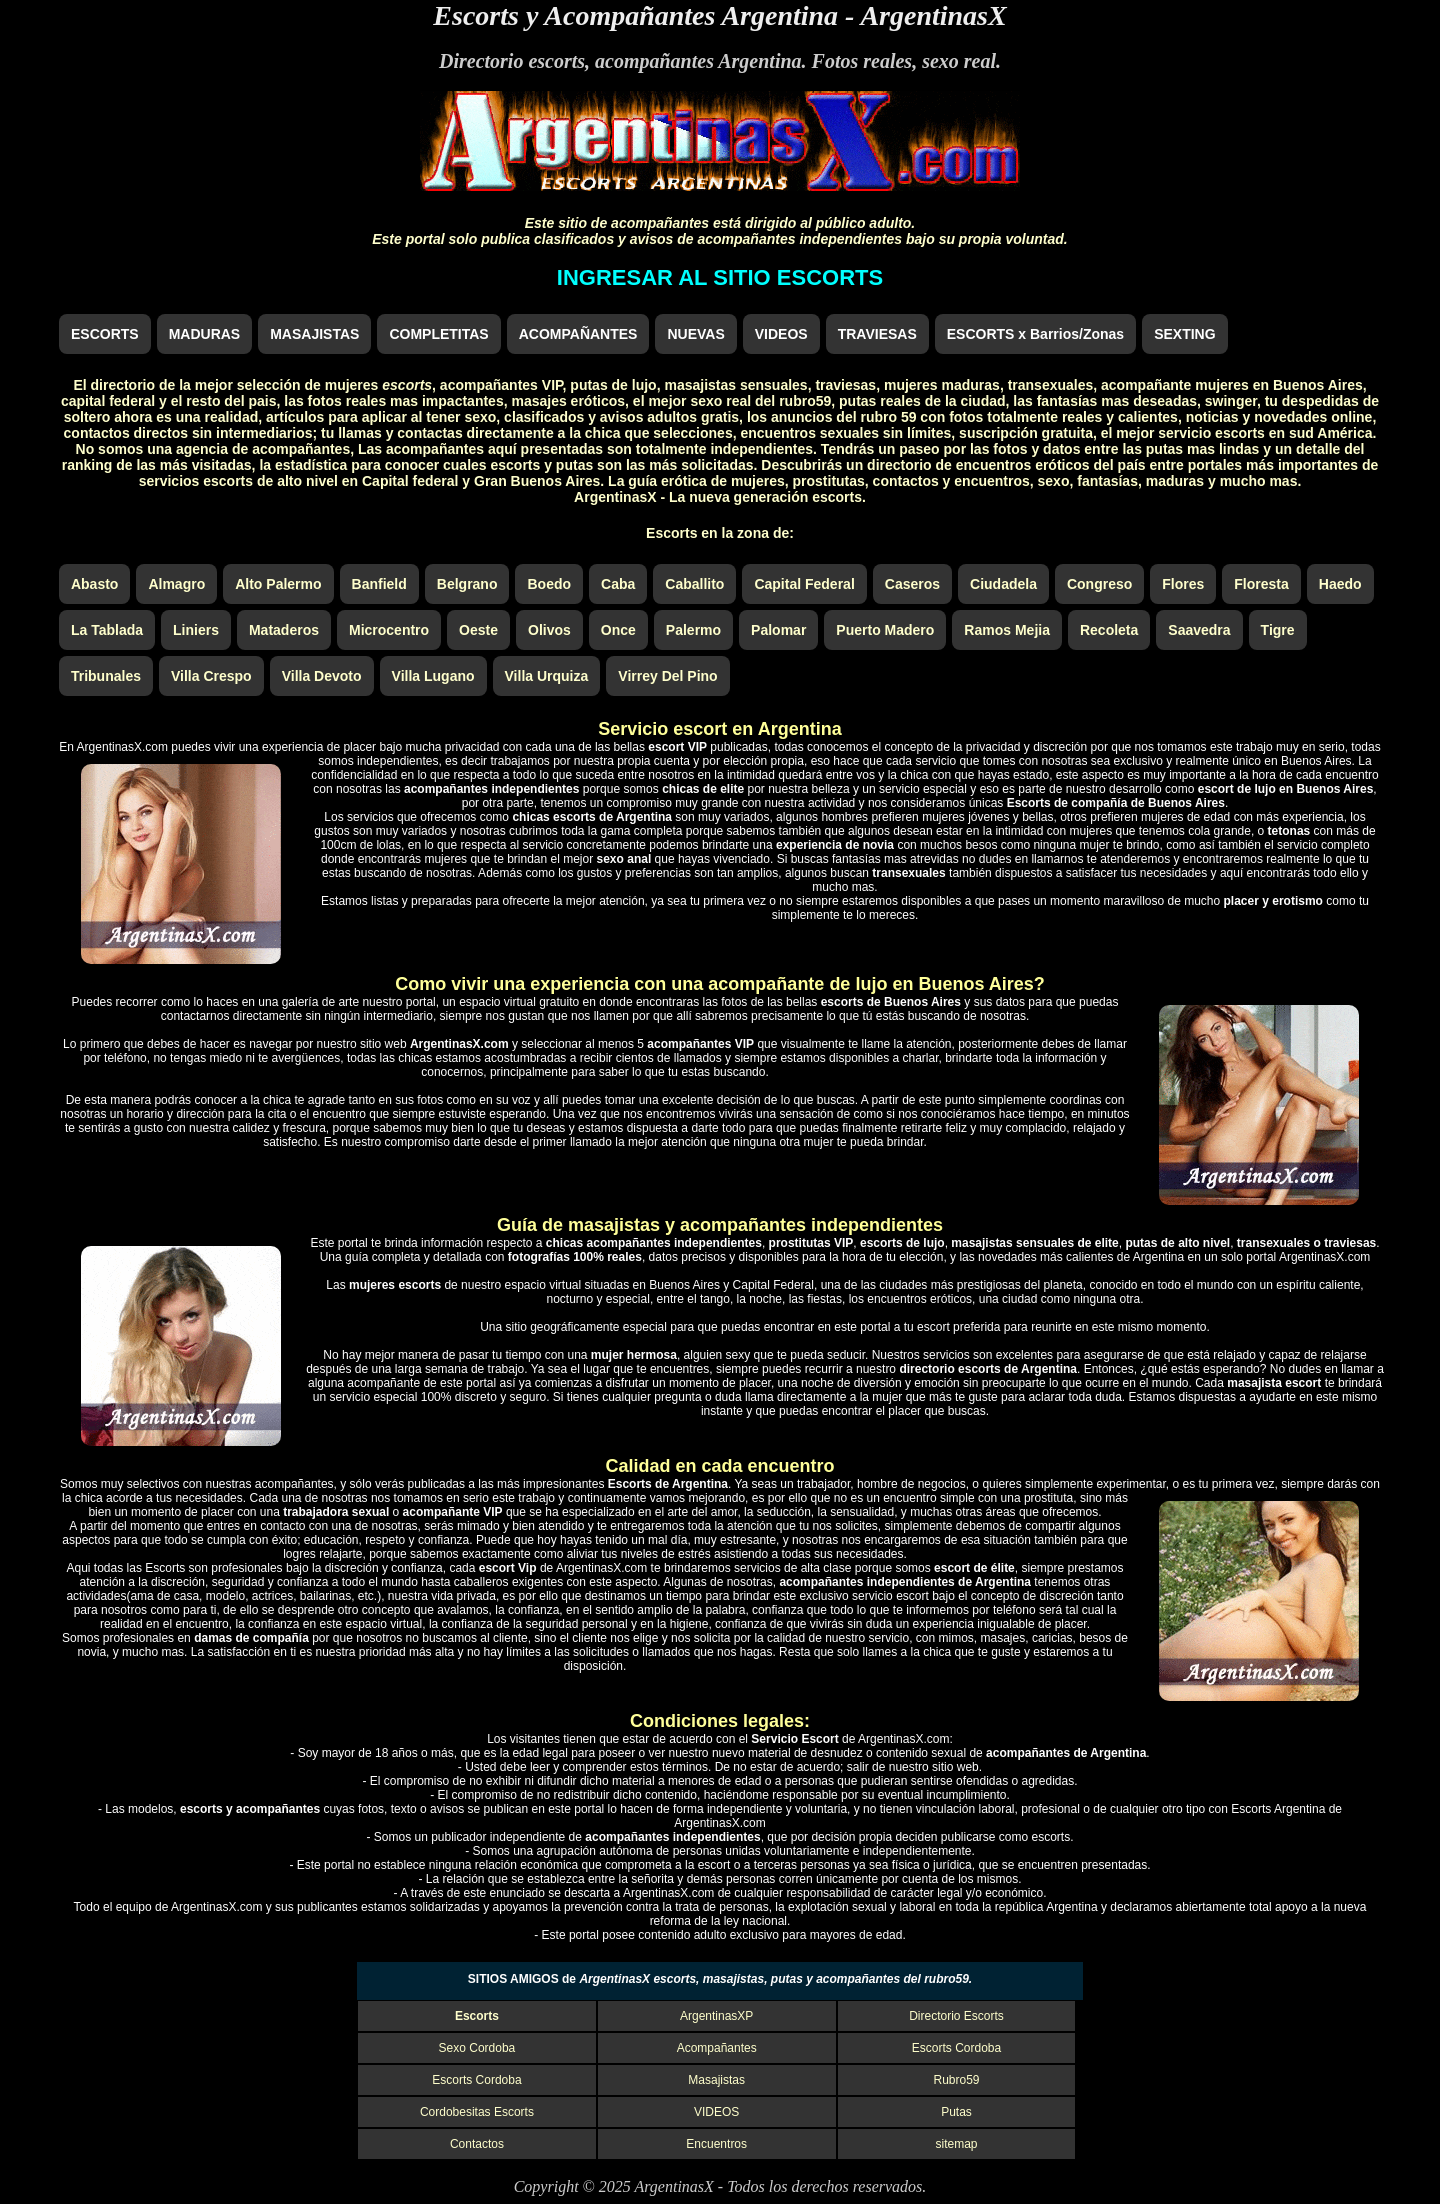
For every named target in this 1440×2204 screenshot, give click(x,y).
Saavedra (1199, 630)
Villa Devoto (322, 676)
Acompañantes (717, 2048)
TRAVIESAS (877, 334)
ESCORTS (105, 334)
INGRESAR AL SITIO (720, 277)
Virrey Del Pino (667, 676)
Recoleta (1109, 630)
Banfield (379, 584)
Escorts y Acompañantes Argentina (635, 15)
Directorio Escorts (956, 2016)
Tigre (1278, 630)
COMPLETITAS (438, 334)
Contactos (477, 2144)
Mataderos (284, 630)
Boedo (549, 584)
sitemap (956, 2144)
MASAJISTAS (314, 334)
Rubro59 (956, 2080)
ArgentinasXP (716, 2016)
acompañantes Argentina (698, 61)
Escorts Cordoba (956, 2048)
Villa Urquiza (547, 676)
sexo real (959, 61)
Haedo (1340, 584)
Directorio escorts (512, 61)
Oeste (478, 630)
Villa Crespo (211, 676)
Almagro (176, 584)
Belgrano (467, 584)
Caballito (694, 584)
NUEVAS (695, 334)
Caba (618, 584)
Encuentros (716, 2144)
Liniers (196, 630)
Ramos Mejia (1007, 630)
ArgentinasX (933, 15)
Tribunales (106, 676)
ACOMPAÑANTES (578, 334)
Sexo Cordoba (477, 2048)
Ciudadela (1003, 584)
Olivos (549, 630)
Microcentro (389, 630)
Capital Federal (804, 584)
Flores (1183, 584)
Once (618, 630)
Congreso (1099, 584)
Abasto (94, 584)
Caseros (912, 584)
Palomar (778, 630)
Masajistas (716, 2080)
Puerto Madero (885, 630)
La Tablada (107, 630)
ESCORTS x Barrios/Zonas (1035, 334)
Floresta (1261, 584)
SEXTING (1184, 334)
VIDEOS (781, 334)
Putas (956, 2112)
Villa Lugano (433, 676)
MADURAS (205, 334)
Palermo (693, 630)
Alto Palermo (278, 584)
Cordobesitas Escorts (477, 2112)
